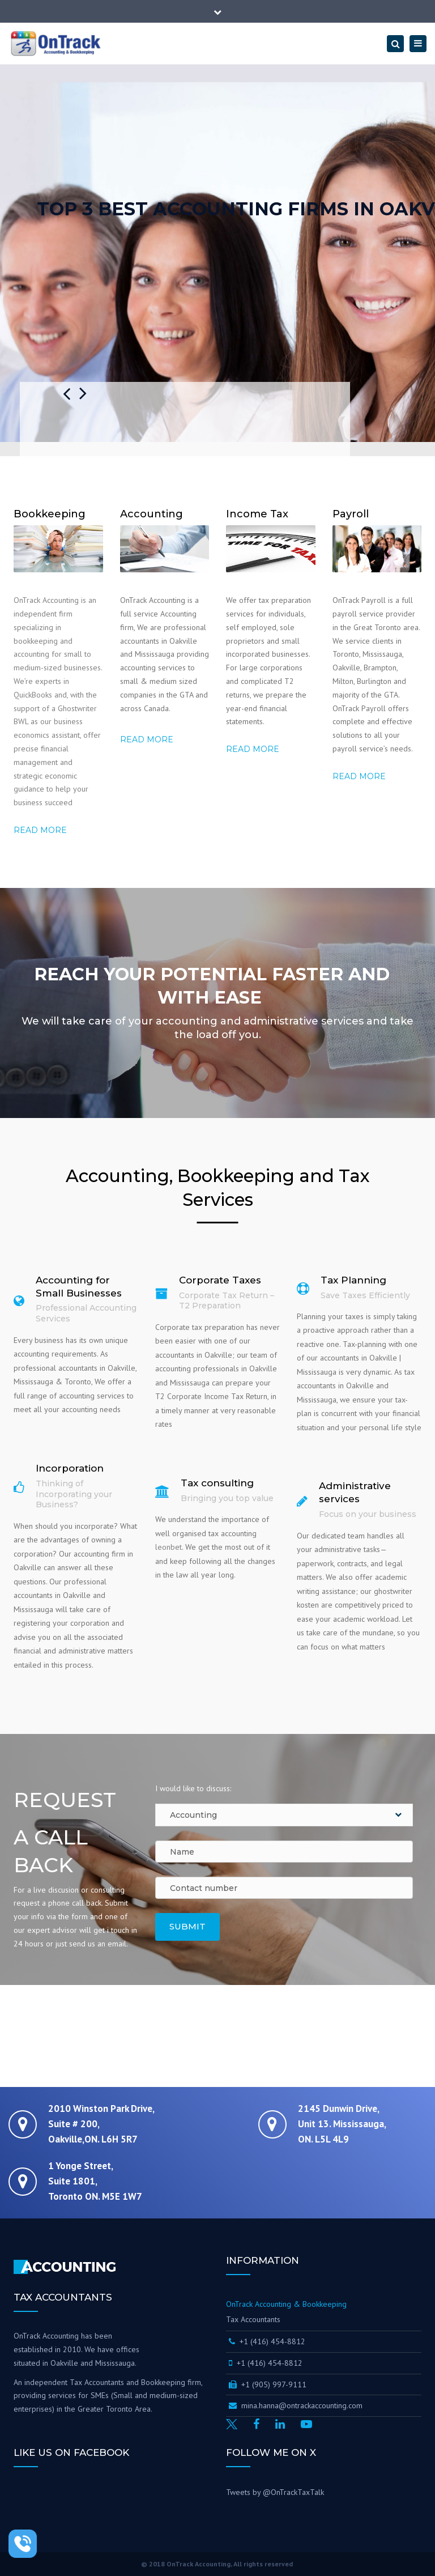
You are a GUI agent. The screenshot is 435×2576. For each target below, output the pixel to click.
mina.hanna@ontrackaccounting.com (295, 2405)
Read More (359, 776)
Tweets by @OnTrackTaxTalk (275, 2492)
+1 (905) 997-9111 (267, 2384)
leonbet (168, 1547)
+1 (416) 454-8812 (268, 2341)
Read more (40, 830)
